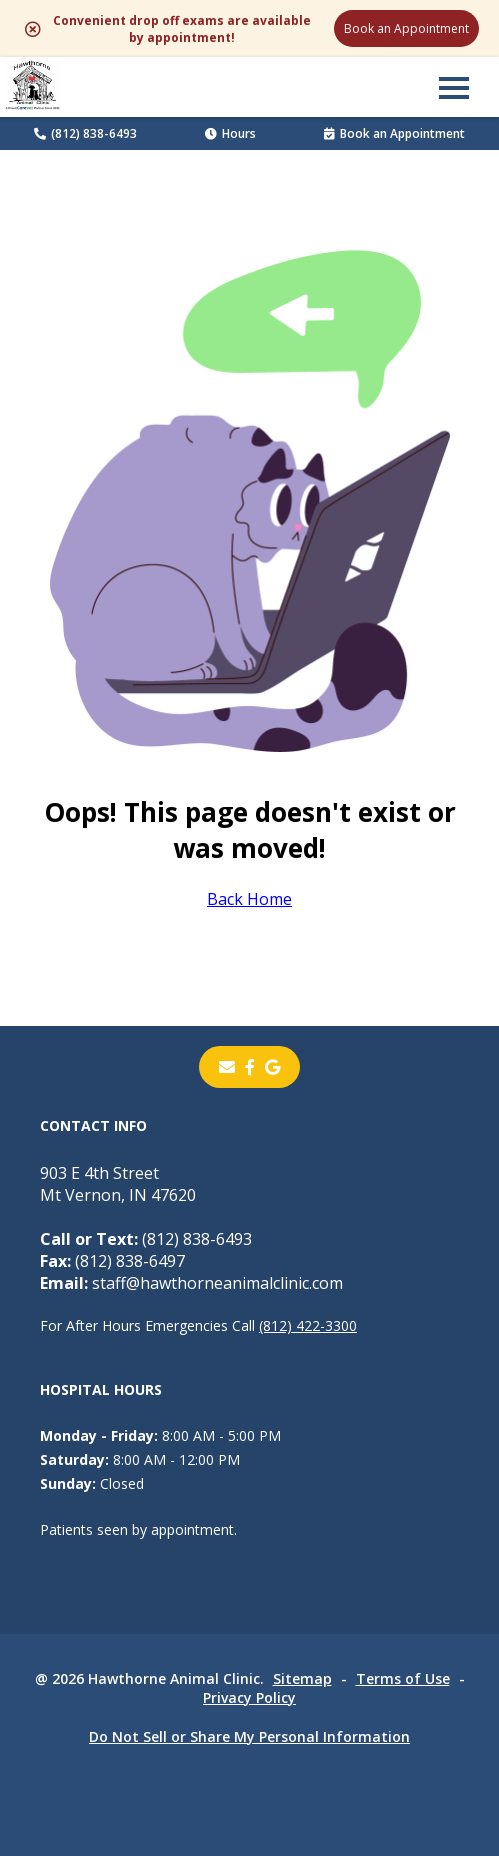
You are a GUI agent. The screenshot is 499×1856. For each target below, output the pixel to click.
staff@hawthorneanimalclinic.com (191, 1283)
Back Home (249, 899)
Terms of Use (403, 1678)
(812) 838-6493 (85, 133)
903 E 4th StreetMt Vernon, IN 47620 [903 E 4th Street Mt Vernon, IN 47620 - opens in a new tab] (118, 1184)
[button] (454, 87)
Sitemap (302, 1678)
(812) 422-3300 (308, 1325)
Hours (230, 133)
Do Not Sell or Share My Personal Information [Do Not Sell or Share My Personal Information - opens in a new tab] (249, 1736)
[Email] (227, 1067)
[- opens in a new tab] (250, 1067)
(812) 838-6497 (112, 1261)
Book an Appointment (406, 28)
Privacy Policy (249, 1697)
